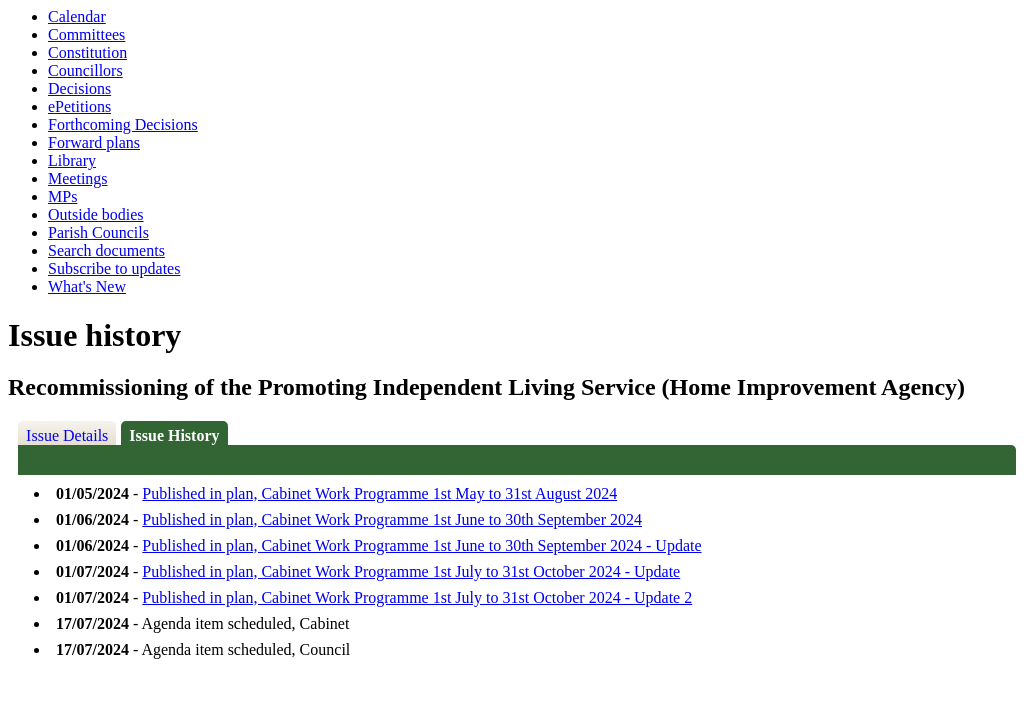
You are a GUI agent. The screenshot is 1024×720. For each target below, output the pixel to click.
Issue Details (67, 435)
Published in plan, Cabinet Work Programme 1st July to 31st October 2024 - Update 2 (417, 597)
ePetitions (79, 106)
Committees (86, 34)
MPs (62, 196)
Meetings (78, 178)
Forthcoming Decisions (123, 124)
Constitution (87, 52)
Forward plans (94, 142)
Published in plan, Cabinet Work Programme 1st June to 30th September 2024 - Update (421, 545)
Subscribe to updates (114, 268)
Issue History (174, 435)
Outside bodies (96, 214)
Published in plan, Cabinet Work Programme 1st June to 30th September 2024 (392, 519)
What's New (87, 286)
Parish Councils (98, 232)
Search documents (106, 250)
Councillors (85, 70)
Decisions (79, 88)
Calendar (77, 16)
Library (72, 160)
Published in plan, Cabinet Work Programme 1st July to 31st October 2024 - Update (411, 571)
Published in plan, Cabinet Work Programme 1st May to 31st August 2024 (379, 493)
